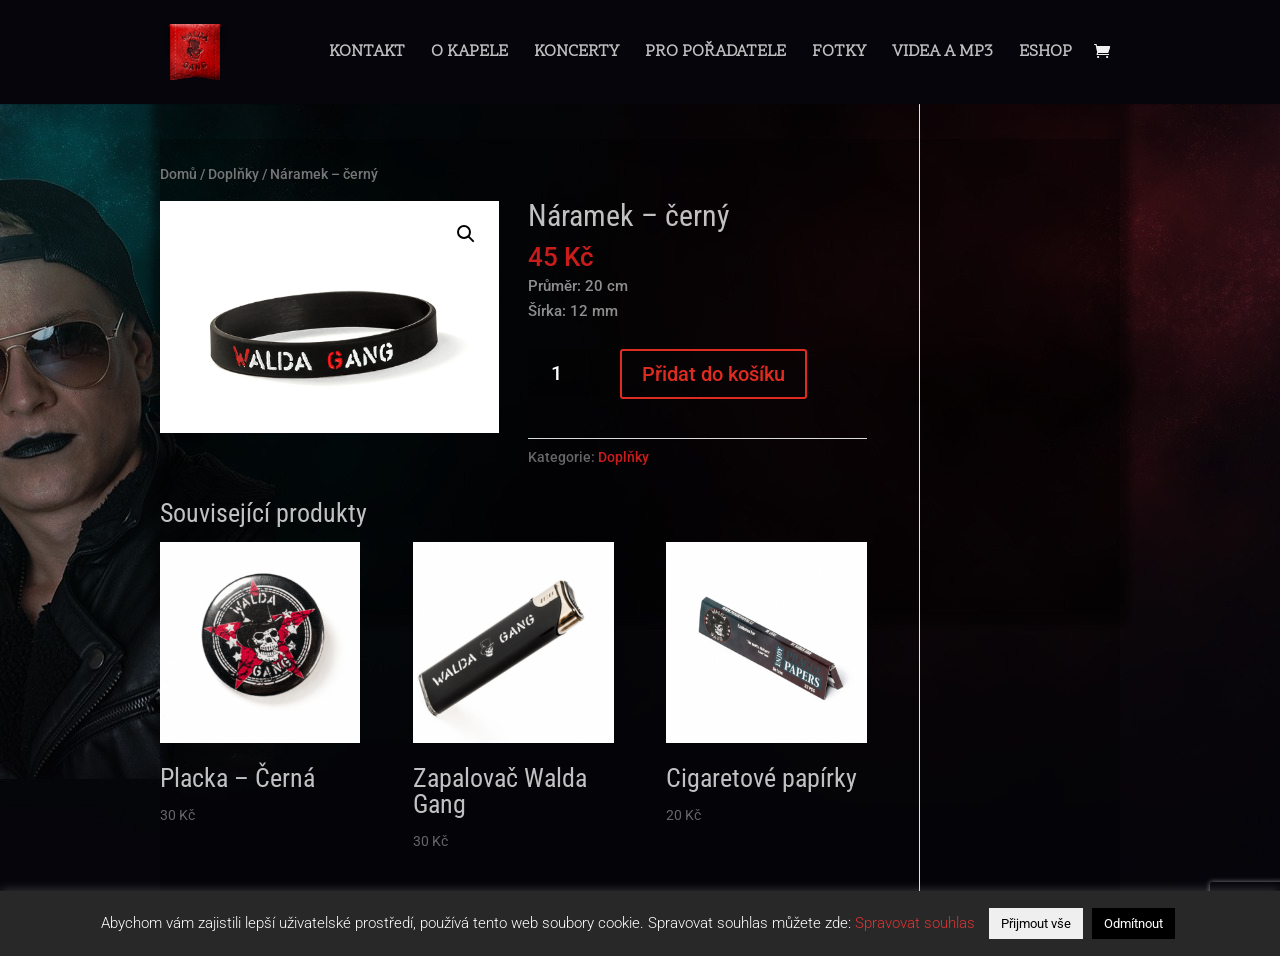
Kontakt (367, 54)
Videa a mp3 (942, 54)
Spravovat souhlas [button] (915, 923)
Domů (178, 174)
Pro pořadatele (715, 54)
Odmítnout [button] (1133, 923)
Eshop (1045, 54)
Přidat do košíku (713, 374)
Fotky (839, 54)
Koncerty (576, 54)
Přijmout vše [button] (1036, 923)
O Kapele (469, 54)
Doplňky (233, 174)
